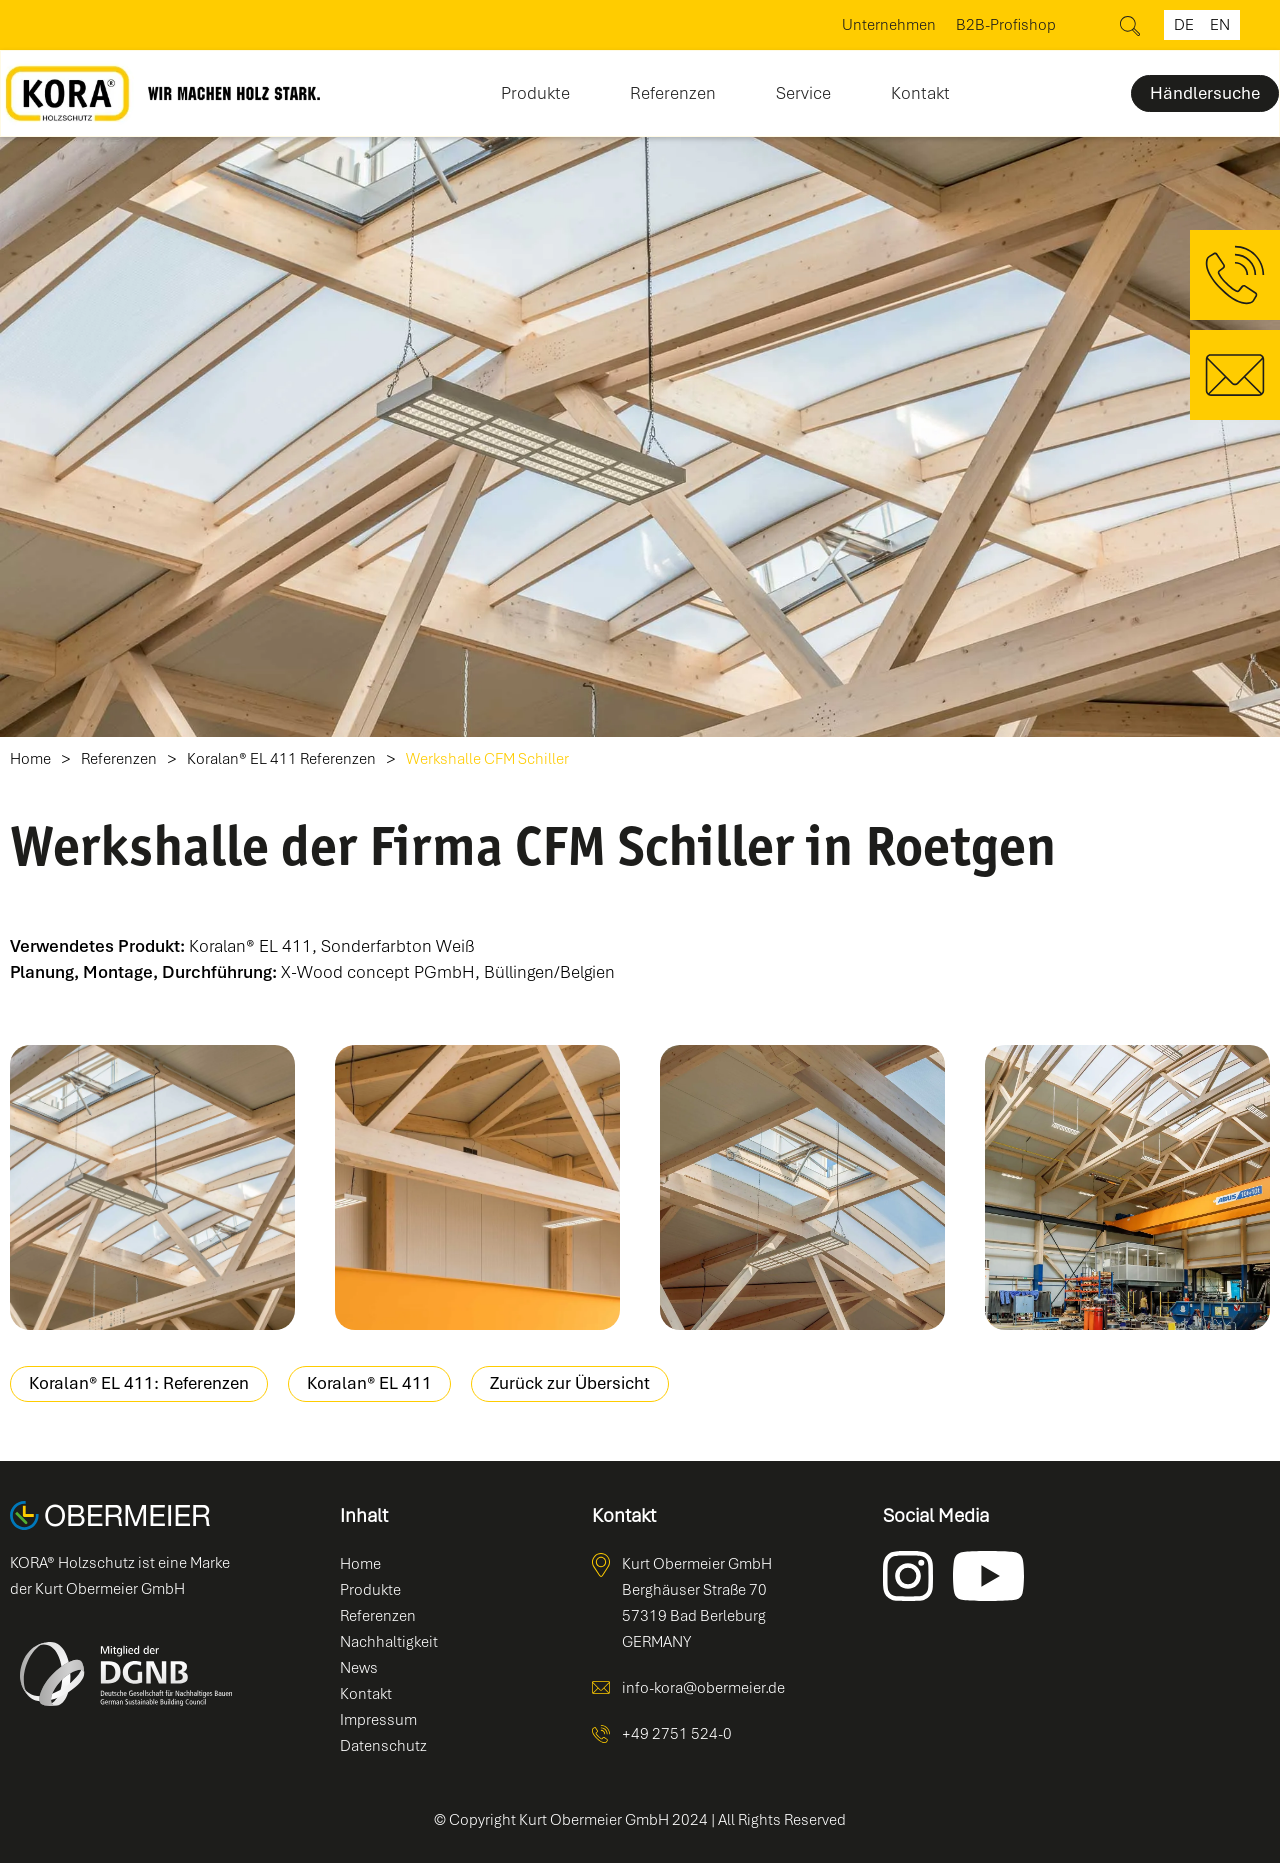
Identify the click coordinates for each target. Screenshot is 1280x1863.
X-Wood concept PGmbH (378, 972)
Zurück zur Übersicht (570, 1383)
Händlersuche (1205, 93)
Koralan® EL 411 (369, 1383)
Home (30, 759)
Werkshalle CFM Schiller (487, 759)
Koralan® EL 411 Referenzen (281, 759)
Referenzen (673, 93)
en (1220, 25)
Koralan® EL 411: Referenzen (139, 1383)
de (1184, 25)
